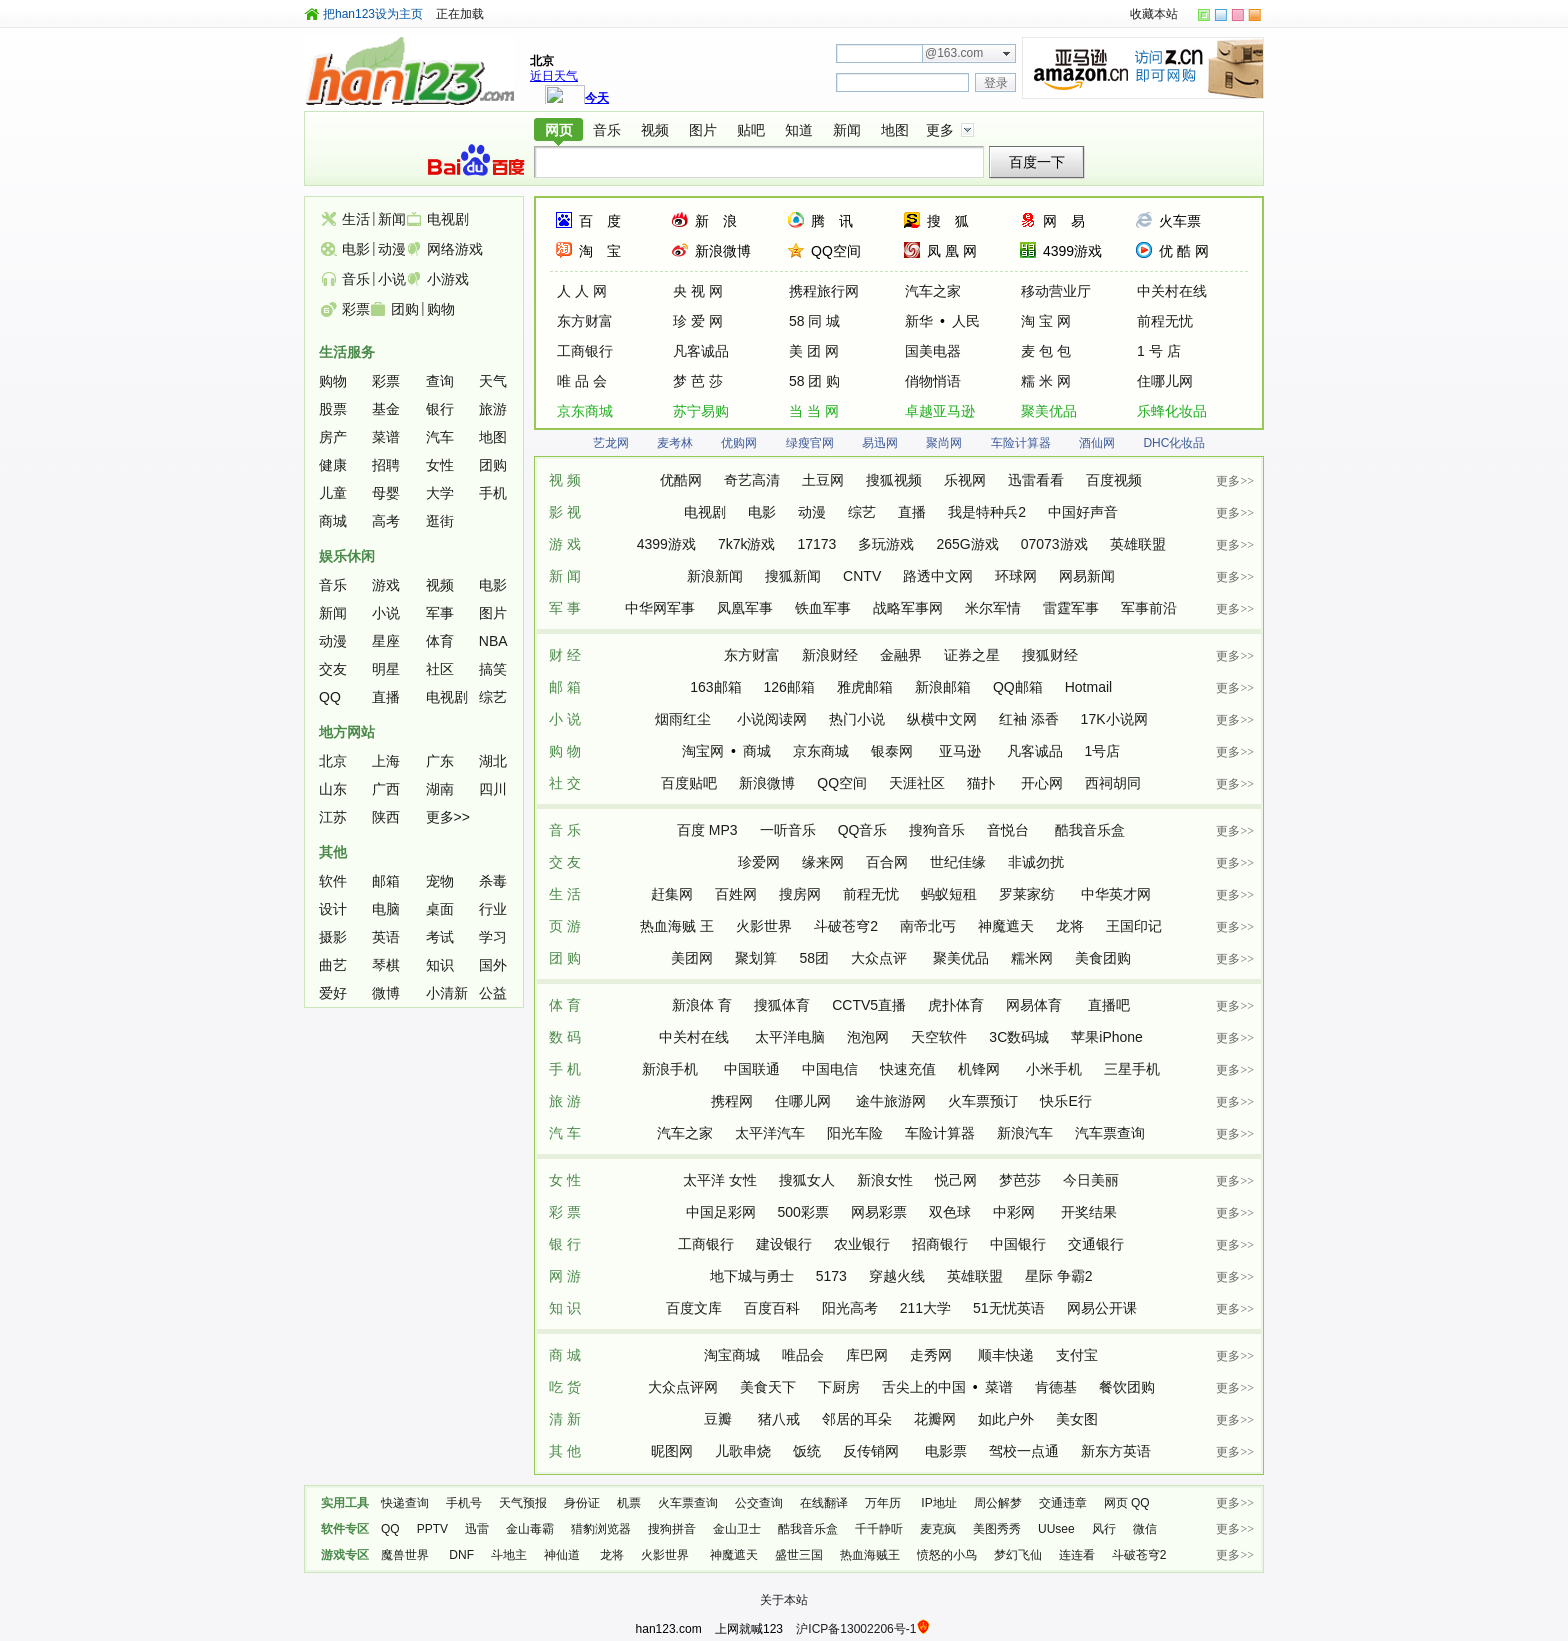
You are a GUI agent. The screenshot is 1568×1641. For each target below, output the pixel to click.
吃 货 (565, 1387)
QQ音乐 (863, 830)
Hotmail (1088, 687)
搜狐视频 (894, 480)
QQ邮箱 (1018, 687)
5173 (831, 1276)
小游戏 (448, 279)
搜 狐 (948, 221)
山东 (333, 789)
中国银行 (1018, 1244)
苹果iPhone (1107, 1037)
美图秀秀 (997, 1529)
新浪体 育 (702, 1005)
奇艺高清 (752, 480)
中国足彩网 (721, 1212)
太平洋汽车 (770, 1133)
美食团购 (1103, 958)
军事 (440, 613)
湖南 (440, 789)
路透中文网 (938, 576)
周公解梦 (998, 1503)
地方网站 (347, 732)
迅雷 (477, 1529)
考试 (440, 937)
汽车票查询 (1110, 1133)
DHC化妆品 (1174, 443)
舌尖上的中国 (924, 1387)
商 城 (565, 1355)
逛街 (440, 521)
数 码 (565, 1037)
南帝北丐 (928, 926)
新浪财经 (830, 655)
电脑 (386, 909)
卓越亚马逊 (940, 411)
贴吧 (751, 130)
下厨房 (839, 1387)
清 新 (565, 1419)
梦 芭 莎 (698, 381)
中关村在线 (1172, 291)
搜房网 (800, 894)
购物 (441, 309)
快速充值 (908, 1069)
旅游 (493, 409)
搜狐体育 (782, 1005)
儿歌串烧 (743, 1451)
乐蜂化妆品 (1172, 411)
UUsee (1056, 1529)
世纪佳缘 (958, 862)
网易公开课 (1102, 1308)
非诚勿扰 (1036, 862)
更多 (940, 130)
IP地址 (938, 1503)
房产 (333, 437)
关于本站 (784, 1600)
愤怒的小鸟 (947, 1555)
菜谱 (999, 1387)
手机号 (464, 1503)
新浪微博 (723, 251)
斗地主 (509, 1555)
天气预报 (523, 1503)
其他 (333, 852)
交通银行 (1096, 1244)
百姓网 (736, 894)
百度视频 (1114, 480)
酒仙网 (1097, 443)
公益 (493, 993)
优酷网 (681, 480)
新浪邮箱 (943, 687)
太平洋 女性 (720, 1180)
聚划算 (756, 958)
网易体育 (1036, 1005)
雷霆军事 (1071, 608)
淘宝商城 (732, 1355)
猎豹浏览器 (601, 1529)
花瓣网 (935, 1419)
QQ (330, 697)
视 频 (565, 480)
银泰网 (894, 751)
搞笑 (493, 669)
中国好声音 (1083, 512)
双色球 (950, 1212)
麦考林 (675, 443)
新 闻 (565, 576)
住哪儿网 (1165, 381)
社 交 (565, 783)
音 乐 (565, 830)
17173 (816, 544)
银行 (440, 409)
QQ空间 (836, 251)
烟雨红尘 (685, 719)
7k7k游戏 (747, 544)
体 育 (565, 1005)
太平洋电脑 (790, 1037)
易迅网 (880, 443)
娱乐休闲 (347, 556)
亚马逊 (960, 751)
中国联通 (752, 1069)
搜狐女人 (807, 1180)
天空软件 (939, 1037)
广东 (440, 761)
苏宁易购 (701, 411)
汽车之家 (933, 291)
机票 (629, 1503)
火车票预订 (983, 1101)
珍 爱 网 (698, 321)
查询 (440, 381)
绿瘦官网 (810, 443)
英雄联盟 (1138, 544)
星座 (386, 641)
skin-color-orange (1255, 15)
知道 (799, 130)
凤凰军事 (745, 608)
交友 (333, 669)
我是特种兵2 (987, 512)
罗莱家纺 (1029, 894)
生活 (356, 219)
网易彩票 (879, 1212)
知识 (440, 965)
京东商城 (585, 411)
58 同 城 (814, 321)
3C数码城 (1019, 1037)
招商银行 (940, 1244)
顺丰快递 (1006, 1355)
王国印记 (1134, 926)
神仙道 (563, 1555)
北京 (333, 761)
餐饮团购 (1127, 1387)
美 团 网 (814, 351)
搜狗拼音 (672, 1529)
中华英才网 (1116, 894)
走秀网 (933, 1355)
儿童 (333, 493)
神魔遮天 (1006, 926)
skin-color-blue (1221, 15)
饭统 (807, 1451)
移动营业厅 (1056, 291)
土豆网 (823, 480)
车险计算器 (1021, 443)
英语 (386, 937)
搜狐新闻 (793, 576)
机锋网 (981, 1069)
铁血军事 (823, 608)
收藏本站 (1154, 14)
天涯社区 (917, 783)
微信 (1145, 1529)
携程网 (732, 1101)
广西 (386, 789)
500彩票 (803, 1212)
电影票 (946, 1451)
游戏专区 (345, 1555)
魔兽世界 (406, 1555)
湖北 (493, 761)
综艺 (862, 512)
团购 (405, 309)
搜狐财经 (1050, 655)
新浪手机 (672, 1069)
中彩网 (1016, 1212)
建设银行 (784, 1244)
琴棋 (386, 965)
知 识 (565, 1308)
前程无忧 (1165, 321)
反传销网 (873, 1451)
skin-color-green (1204, 15)
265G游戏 (967, 544)
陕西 (386, 817)
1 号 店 (1159, 351)
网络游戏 (455, 249)
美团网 (692, 958)
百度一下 (1037, 162)
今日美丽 (1091, 1180)
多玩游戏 (886, 544)
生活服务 (347, 352)
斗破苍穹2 (846, 926)
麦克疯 (938, 1529)
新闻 (847, 130)
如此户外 (1006, 1419)
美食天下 (768, 1387)
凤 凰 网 (952, 251)
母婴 (386, 493)
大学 (440, 493)
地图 (895, 130)
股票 (333, 409)
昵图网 (672, 1451)
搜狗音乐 (937, 830)
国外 (493, 965)
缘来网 (823, 862)
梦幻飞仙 (1018, 1555)
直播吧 (1109, 1005)
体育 (440, 641)
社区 (440, 669)
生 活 (565, 894)
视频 (655, 130)
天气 (493, 381)
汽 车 (565, 1133)
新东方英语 (1116, 1451)
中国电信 (830, 1069)
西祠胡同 (1113, 783)
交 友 (565, 862)
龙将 (1070, 926)
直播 (912, 512)
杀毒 (493, 881)
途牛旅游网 (891, 1101)
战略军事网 (908, 608)
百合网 (887, 862)
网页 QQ (1127, 1503)
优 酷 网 (1184, 251)
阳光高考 (850, 1308)
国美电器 (933, 351)
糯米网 (1032, 958)
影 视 (565, 512)
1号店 (1103, 751)
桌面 (440, 909)
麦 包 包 (1046, 351)
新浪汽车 (1025, 1133)
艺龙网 (611, 443)
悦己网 (956, 1180)
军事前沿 (1149, 608)
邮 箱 (565, 687)
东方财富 (585, 321)
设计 (333, 909)
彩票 (356, 309)
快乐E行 (1065, 1101)
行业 (493, 909)
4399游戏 (1072, 251)
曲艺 (333, 965)
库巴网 (867, 1355)
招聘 (386, 465)
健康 (333, 465)
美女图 (1077, 1419)
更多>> (1235, 481)
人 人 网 (582, 291)
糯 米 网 (1046, 381)
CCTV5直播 (869, 1005)
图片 (703, 130)
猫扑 (983, 783)
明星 (386, 669)
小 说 (565, 719)
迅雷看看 (1036, 480)
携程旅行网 (824, 291)
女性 (440, 465)
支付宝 (1077, 1355)
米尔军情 (993, 608)
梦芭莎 (1020, 1180)
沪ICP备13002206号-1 (864, 1629)
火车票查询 (688, 1503)
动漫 (812, 512)
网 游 (565, 1276)
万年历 (884, 1503)
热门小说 (857, 719)
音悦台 (1010, 830)
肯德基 (1056, 1387)
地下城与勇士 (752, 1276)
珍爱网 (759, 862)
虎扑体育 (956, 1005)
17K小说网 (1114, 719)
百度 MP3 (707, 830)
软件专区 (345, 1529)
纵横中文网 (942, 719)
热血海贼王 (870, 1555)
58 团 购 (814, 381)
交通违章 (1063, 1503)
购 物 (565, 751)
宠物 (440, 881)
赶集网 (672, 894)
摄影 (333, 937)
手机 (493, 493)
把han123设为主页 (373, 14)
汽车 (440, 437)
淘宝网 (703, 751)
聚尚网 (944, 443)
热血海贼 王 (677, 926)
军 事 (565, 608)
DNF (461, 1555)
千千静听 (879, 1529)
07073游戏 (1054, 544)
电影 (762, 512)
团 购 (565, 958)
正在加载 (460, 14)
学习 (493, 937)
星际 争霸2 (1059, 1276)
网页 (559, 130)
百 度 (600, 221)
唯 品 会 (582, 381)
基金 (386, 409)
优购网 (739, 443)
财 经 (565, 655)
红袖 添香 (1029, 719)
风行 (1104, 1529)
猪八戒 (779, 1419)
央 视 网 (698, 291)
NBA (493, 641)
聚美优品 (1049, 411)
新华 (919, 321)
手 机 (565, 1069)
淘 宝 (600, 251)
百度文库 (694, 1308)
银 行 (565, 1244)
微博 (386, 993)
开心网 (1042, 783)
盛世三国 (799, 1555)
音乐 (607, 130)
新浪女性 (885, 1180)
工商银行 (585, 351)
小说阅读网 (772, 719)
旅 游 (565, 1101)
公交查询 (759, 1503)
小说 (392, 279)
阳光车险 (855, 1133)
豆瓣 (720, 1419)
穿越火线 (897, 1276)
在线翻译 (824, 1503)
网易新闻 (1087, 576)
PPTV (432, 1529)
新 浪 (716, 221)
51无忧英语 (1009, 1308)
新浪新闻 (715, 576)
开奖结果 (1089, 1212)
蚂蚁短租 (949, 894)
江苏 (333, 817)
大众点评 (881, 958)
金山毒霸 (530, 1529)
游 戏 (565, 544)
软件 (333, 881)
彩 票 (565, 1212)
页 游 (565, 926)
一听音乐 (788, 830)
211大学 (925, 1308)
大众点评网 (683, 1387)
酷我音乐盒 (1090, 830)
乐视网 (965, 480)
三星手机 (1132, 1069)
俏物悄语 (933, 381)
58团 (814, 958)
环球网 (1016, 576)
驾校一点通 (1024, 1451)
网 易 (1064, 221)
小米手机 (1054, 1069)
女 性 (565, 1180)
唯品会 (803, 1355)
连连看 (1077, 1555)
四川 (493, 789)
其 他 (565, 1451)
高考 (386, 521)
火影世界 (764, 926)
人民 (966, 321)
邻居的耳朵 (857, 1419)
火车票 (1180, 221)
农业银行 (862, 1244)
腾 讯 (832, 221)
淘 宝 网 (1046, 321)
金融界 (901, 655)
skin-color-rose (1238, 15)
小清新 (447, 993)
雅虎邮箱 (865, 687)
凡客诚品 (701, 351)
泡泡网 (868, 1037)
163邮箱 (715, 687)
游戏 (386, 585)
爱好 (333, 993)
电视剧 (705, 512)
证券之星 (972, 655)
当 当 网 (814, 411)
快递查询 (405, 1503)
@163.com (954, 53)
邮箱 (386, 881)
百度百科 (772, 1308)
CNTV (862, 576)
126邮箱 (789, 687)
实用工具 (345, 1503)
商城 (757, 751)
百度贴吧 (689, 783)
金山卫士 (737, 1529)
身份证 (582, 1503)
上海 (386, 761)
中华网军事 (660, 608)
